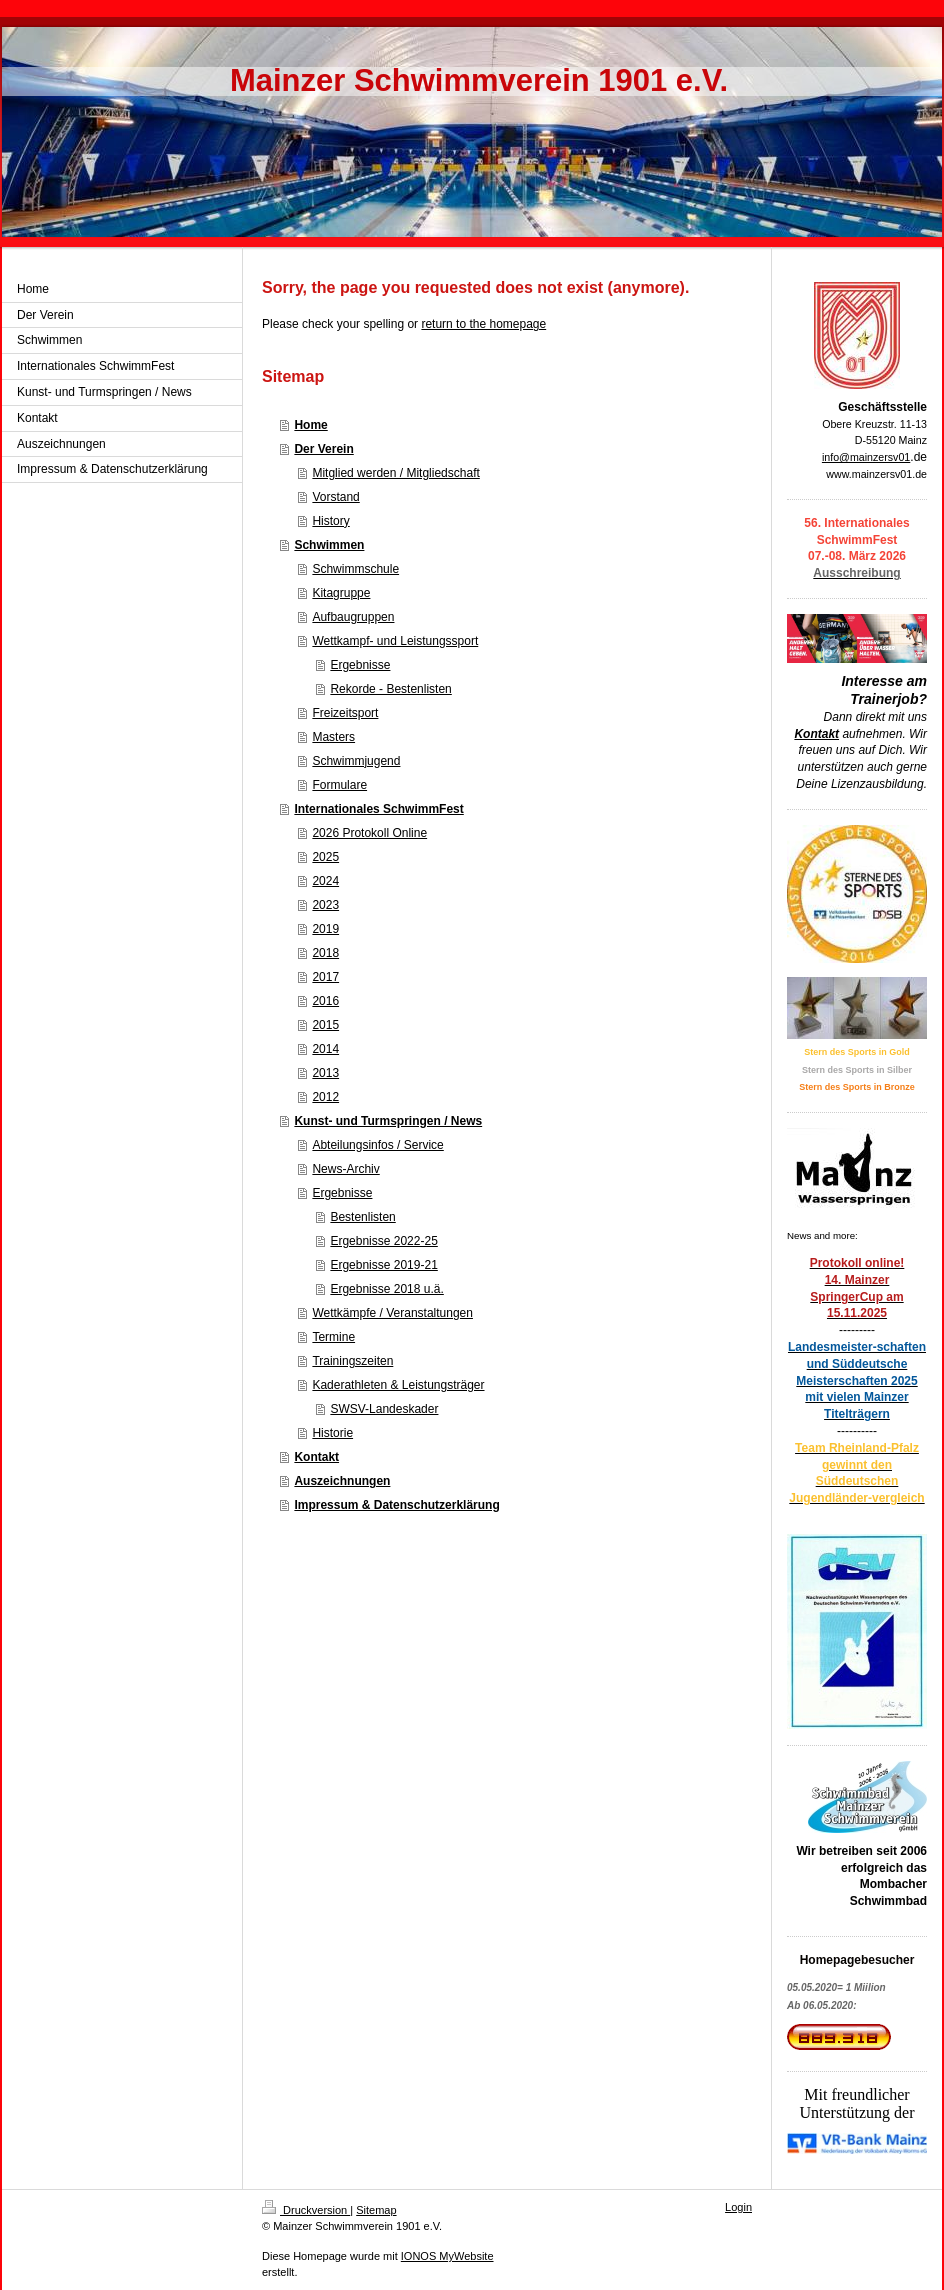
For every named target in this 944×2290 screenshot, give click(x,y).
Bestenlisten (362, 1217)
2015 (325, 1025)
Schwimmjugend (356, 761)
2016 (325, 1001)
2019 (325, 929)
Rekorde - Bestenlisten (390, 689)
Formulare (339, 785)
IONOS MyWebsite (447, 2256)
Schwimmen (329, 545)
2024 (325, 881)
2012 (325, 1097)
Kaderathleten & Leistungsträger (398, 1385)
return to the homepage (483, 324)
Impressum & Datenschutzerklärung (396, 1505)
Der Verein (323, 449)
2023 (325, 905)
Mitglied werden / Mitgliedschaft (395, 473)
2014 (325, 1049)
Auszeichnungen (342, 1481)
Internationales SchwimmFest (378, 809)
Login (738, 2207)
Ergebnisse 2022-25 (383, 1241)
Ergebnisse (360, 665)
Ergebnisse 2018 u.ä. (386, 1289)
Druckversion (306, 2210)
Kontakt (316, 1457)
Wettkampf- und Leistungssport (395, 641)
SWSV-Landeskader (384, 1409)
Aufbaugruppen (353, 617)
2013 (325, 1073)
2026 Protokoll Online (369, 833)
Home (310, 425)
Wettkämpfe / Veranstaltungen (392, 1313)
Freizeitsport (345, 713)
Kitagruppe (341, 593)
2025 (325, 857)
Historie (332, 1433)
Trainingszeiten (352, 1361)
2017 (325, 977)
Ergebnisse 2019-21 (383, 1265)
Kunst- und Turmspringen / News (388, 1121)
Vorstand (335, 497)
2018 (325, 953)
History (330, 521)
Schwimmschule (355, 569)
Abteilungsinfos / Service (377, 1145)
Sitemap (376, 2210)
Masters (333, 737)
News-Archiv (345, 1169)
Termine (333, 1337)
